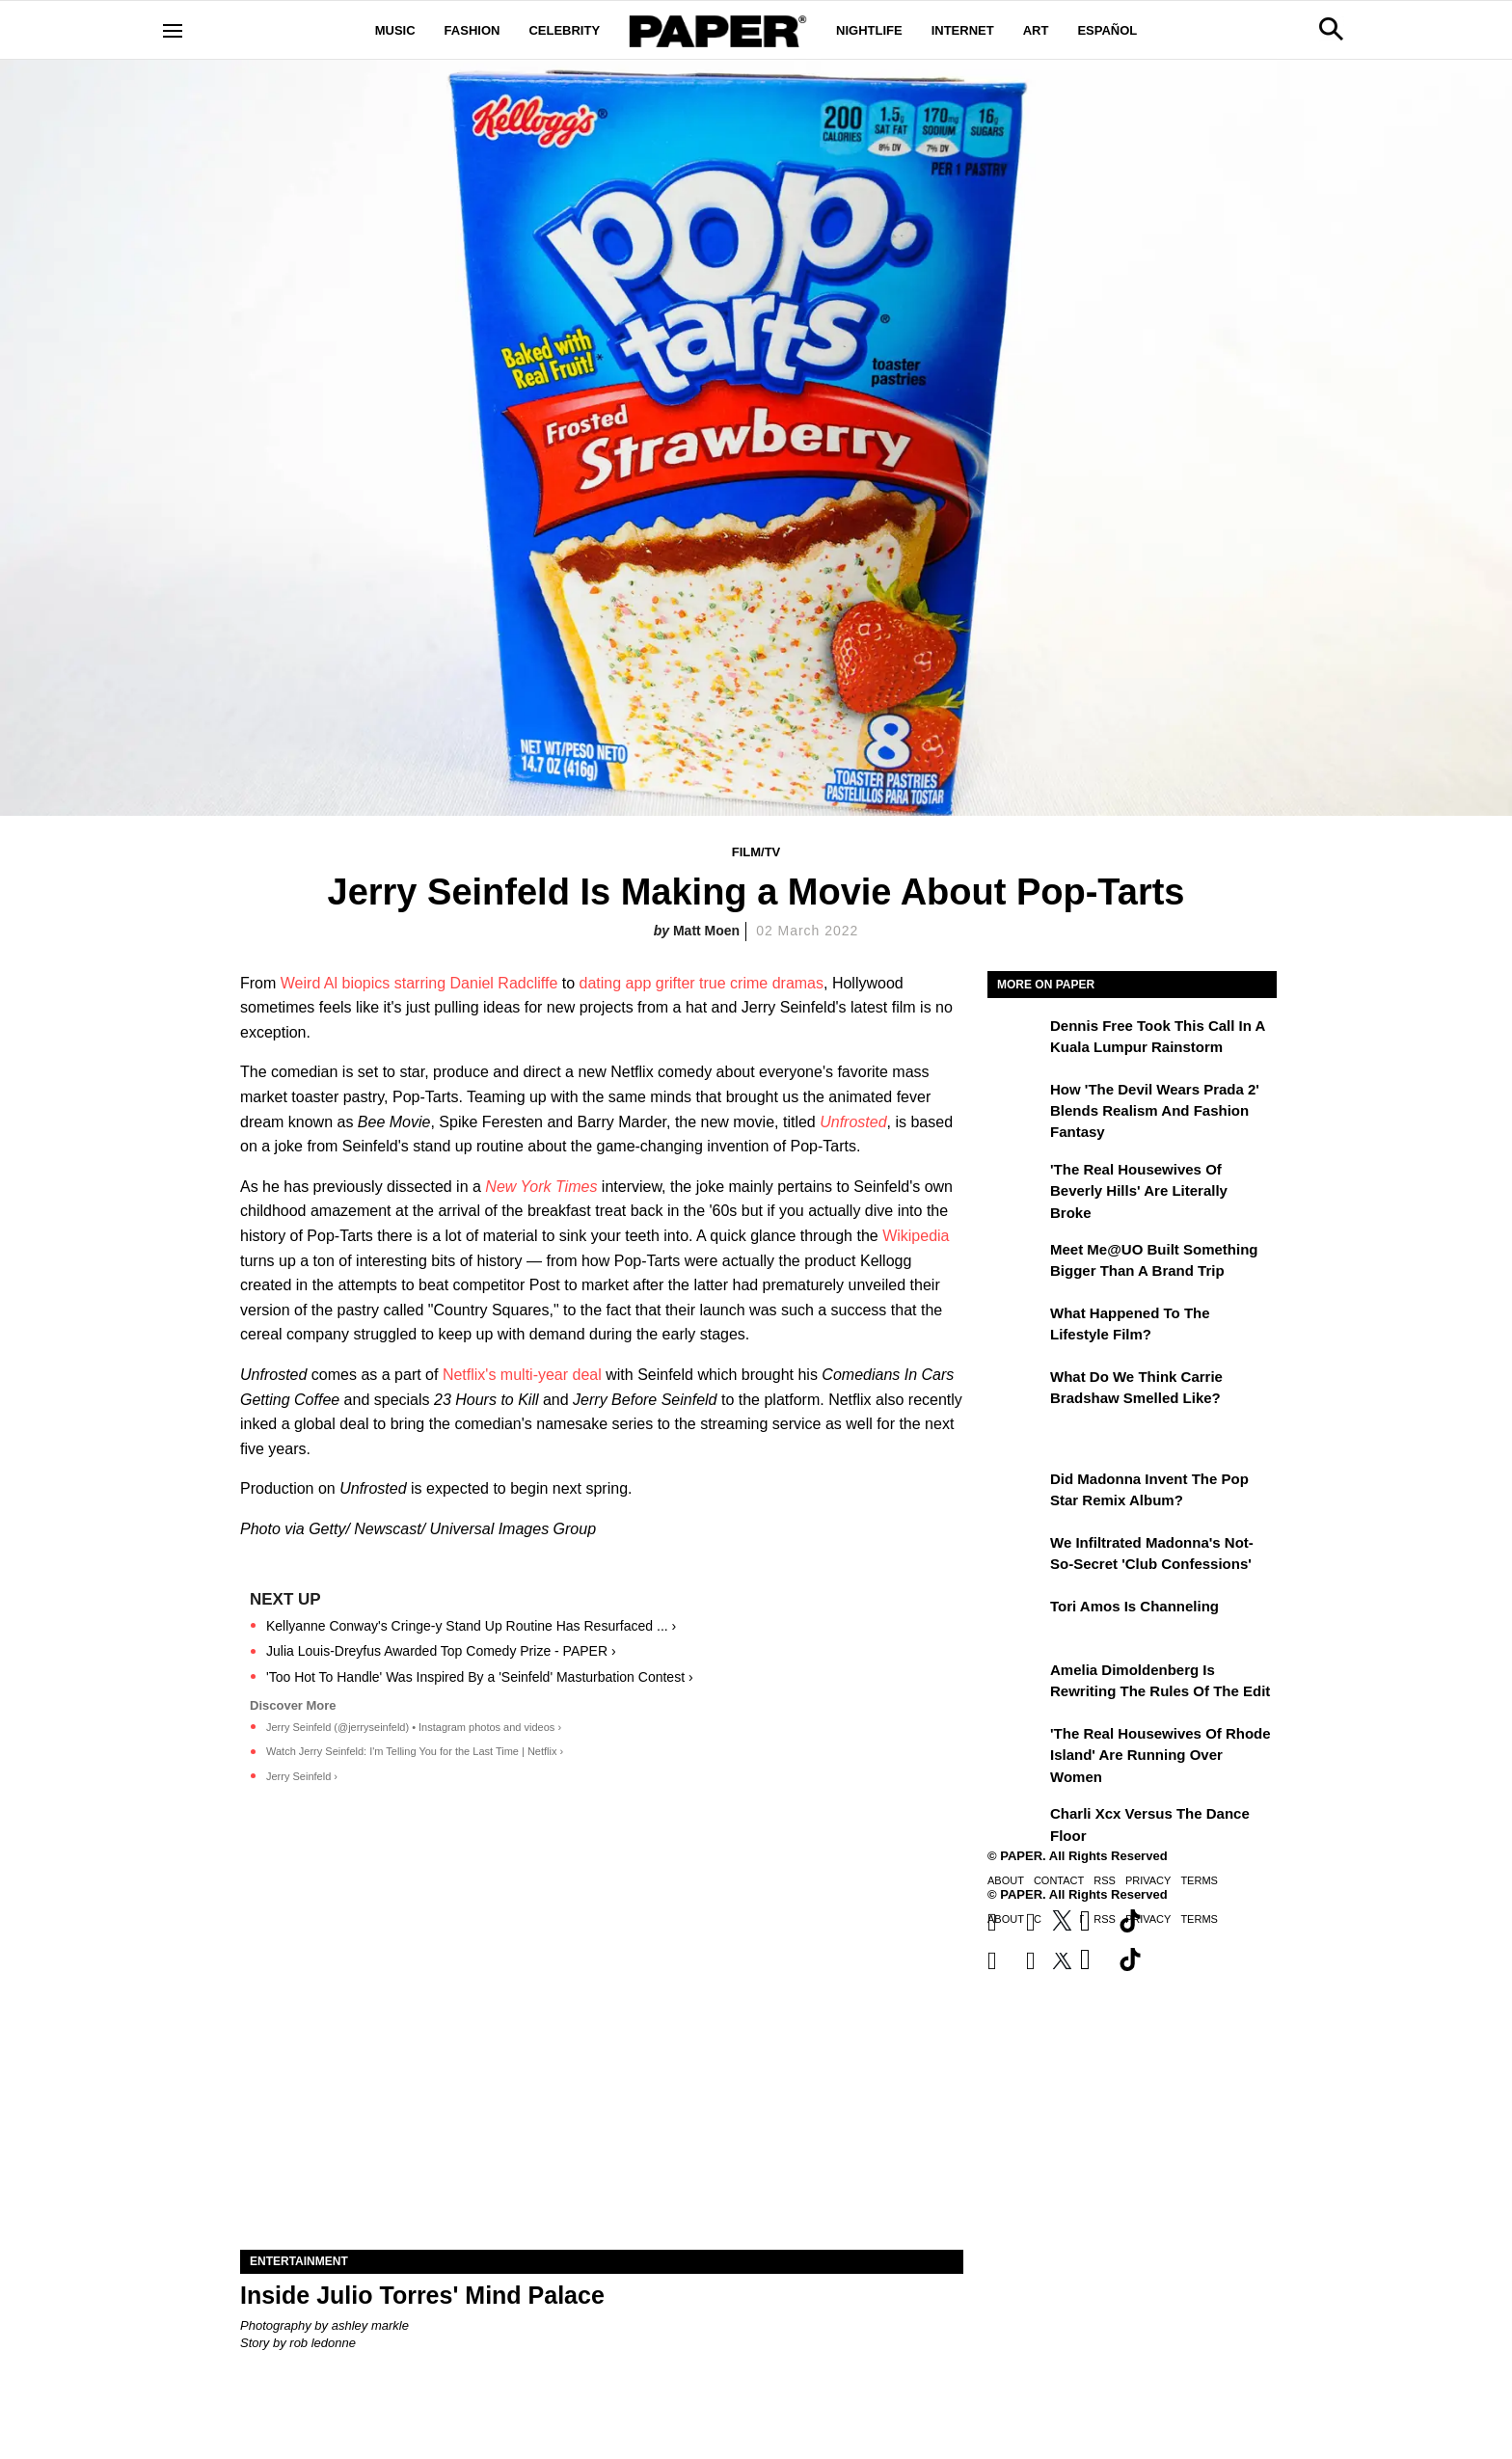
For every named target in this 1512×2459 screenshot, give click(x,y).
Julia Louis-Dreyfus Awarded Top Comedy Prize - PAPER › (441, 1651)
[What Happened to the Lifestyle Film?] (1016, 1327)
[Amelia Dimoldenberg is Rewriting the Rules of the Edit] (1016, 1684)
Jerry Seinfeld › (302, 1776)
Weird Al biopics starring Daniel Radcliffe (419, 983)
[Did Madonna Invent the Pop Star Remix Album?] (1016, 1493)
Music (395, 30)
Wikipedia (915, 1236)
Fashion (472, 30)
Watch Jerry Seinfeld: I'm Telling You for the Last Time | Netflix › (414, 1751)
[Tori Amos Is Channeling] (1016, 1620)
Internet (963, 30)
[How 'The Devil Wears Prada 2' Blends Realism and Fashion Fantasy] (1016, 1103)
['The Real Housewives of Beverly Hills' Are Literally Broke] (1016, 1183)
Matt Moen (706, 930)
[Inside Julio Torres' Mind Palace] (601, 2069)
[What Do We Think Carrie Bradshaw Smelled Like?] (1016, 1390)
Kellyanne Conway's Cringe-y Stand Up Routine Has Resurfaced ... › (471, 1626)
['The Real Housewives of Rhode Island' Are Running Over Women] (1016, 1747)
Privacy (1148, 1880)
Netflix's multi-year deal (522, 1374)
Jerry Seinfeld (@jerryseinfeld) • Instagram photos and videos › (413, 1727)
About (1005, 1880)
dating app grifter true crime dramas (702, 983)
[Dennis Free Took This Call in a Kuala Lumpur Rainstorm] (1016, 1039)
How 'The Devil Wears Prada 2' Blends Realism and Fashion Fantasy (1154, 1111)
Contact (1059, 1880)
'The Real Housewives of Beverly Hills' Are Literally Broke (1139, 1191)
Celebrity (564, 30)
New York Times (541, 1186)
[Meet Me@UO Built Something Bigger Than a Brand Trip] (1016, 1263)
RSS (1105, 1880)
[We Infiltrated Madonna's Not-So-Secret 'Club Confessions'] (1016, 1556)
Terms (1199, 1880)
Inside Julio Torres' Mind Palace (422, 2295)
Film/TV (756, 852)
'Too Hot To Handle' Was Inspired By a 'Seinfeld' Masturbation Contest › (479, 1677)
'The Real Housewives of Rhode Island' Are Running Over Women (1160, 1755)
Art (1036, 30)
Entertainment (299, 2261)
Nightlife (869, 30)
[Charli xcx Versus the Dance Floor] (1016, 1827)
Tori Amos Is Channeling (1134, 1606)
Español (1107, 30)
